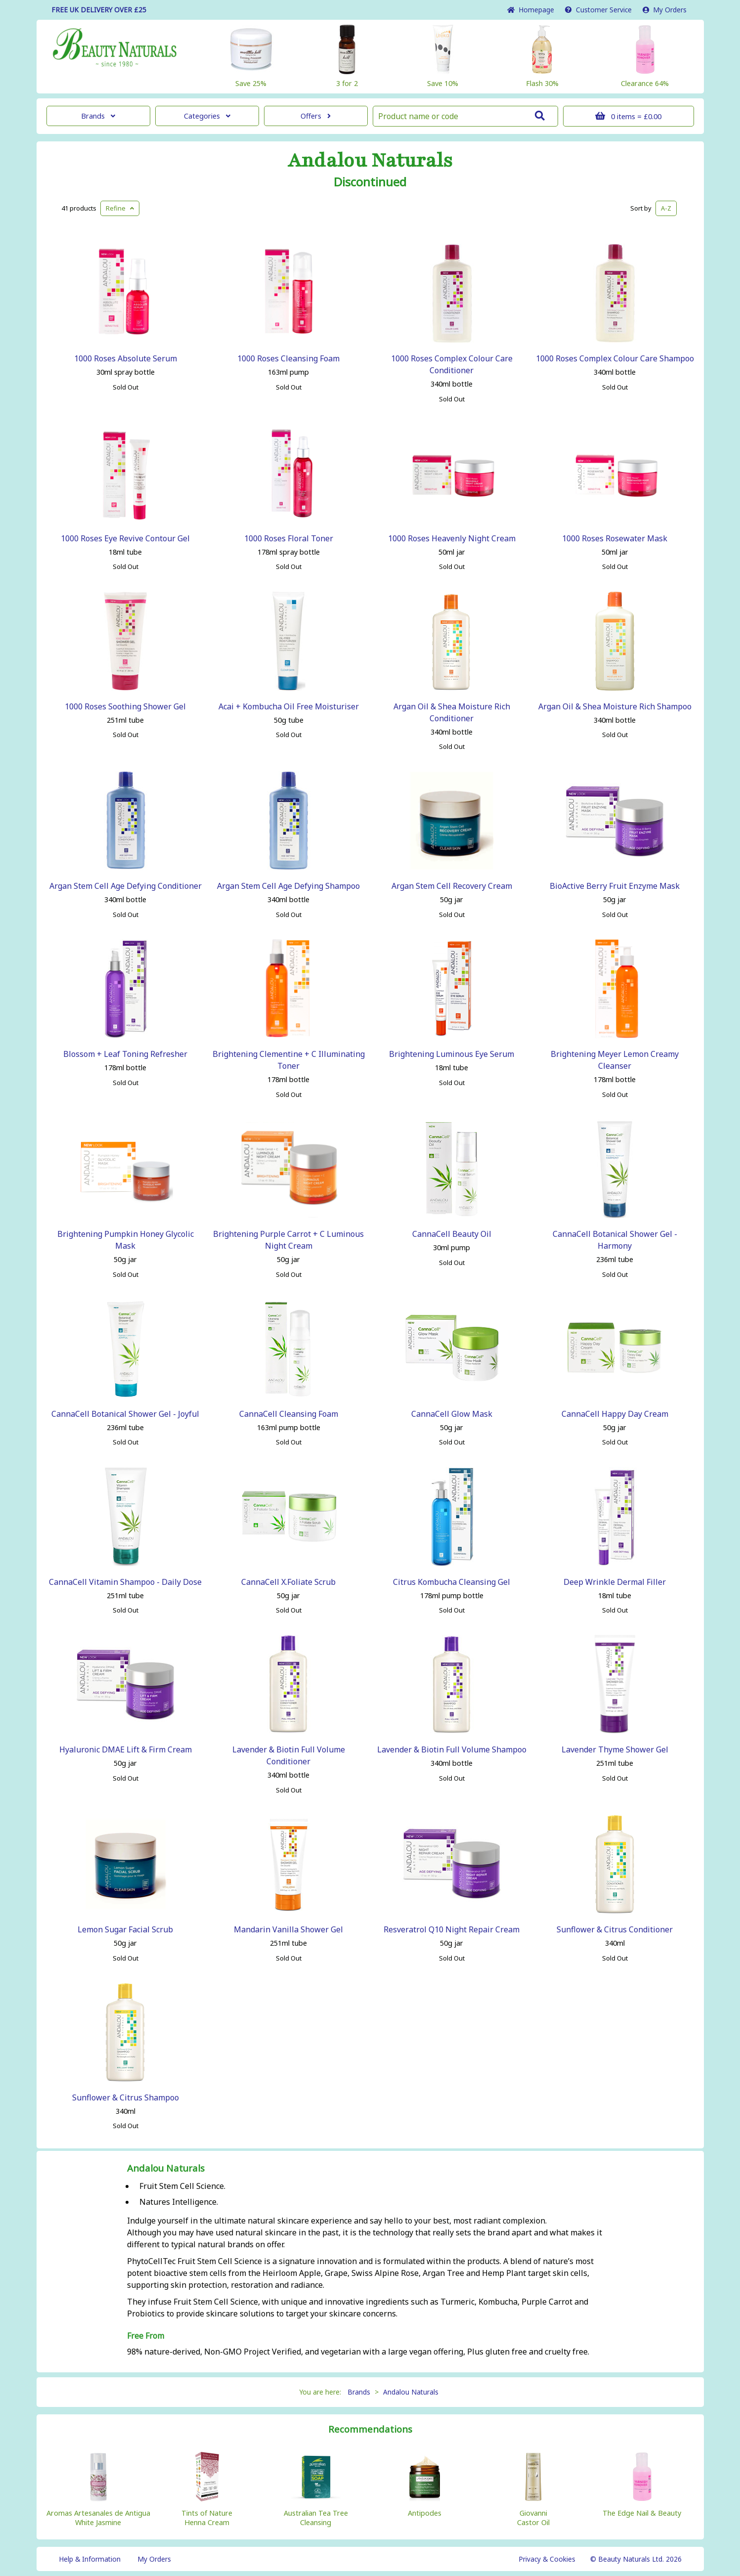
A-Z (666, 208)
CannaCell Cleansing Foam (288, 1413)
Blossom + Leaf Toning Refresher (125, 1053)
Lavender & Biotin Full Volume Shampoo (451, 1749)
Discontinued (370, 181)
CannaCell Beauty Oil (451, 1233)
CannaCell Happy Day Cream (615, 1413)
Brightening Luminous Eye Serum (451, 1053)
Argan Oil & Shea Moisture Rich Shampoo (615, 706)
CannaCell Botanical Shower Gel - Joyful (125, 1413)
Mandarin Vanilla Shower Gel (288, 1929)
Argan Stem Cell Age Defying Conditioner (125, 885)
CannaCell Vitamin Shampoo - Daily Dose (125, 1581)
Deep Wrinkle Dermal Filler (615, 1581)
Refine (120, 208)
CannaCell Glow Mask (451, 1413)
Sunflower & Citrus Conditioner (615, 1929)
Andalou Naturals (370, 161)
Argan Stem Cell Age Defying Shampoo (288, 885)
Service (598, 9)
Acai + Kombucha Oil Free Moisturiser (288, 706)
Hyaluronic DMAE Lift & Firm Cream (125, 1749)
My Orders (665, 9)
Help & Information (90, 2559)
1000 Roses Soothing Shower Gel (125, 706)
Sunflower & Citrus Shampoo (125, 2097)
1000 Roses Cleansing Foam (288, 358)
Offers (316, 116)
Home (530, 9)
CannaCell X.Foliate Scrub (288, 1581)
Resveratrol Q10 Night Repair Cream (452, 1929)
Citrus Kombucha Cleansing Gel (451, 1581)
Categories (207, 116)
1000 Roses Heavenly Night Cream (452, 538)
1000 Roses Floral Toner (288, 538)
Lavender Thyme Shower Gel (615, 1749)
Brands (98, 116)
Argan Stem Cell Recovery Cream (452, 885)
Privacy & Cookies (547, 2559)
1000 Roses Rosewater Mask (614, 538)
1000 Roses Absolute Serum (125, 358)
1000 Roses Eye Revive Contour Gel (125, 538)
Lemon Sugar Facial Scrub (125, 1929)
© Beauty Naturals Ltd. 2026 (636, 2559)
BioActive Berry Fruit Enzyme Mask (615, 885)
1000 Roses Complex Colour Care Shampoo (615, 358)
